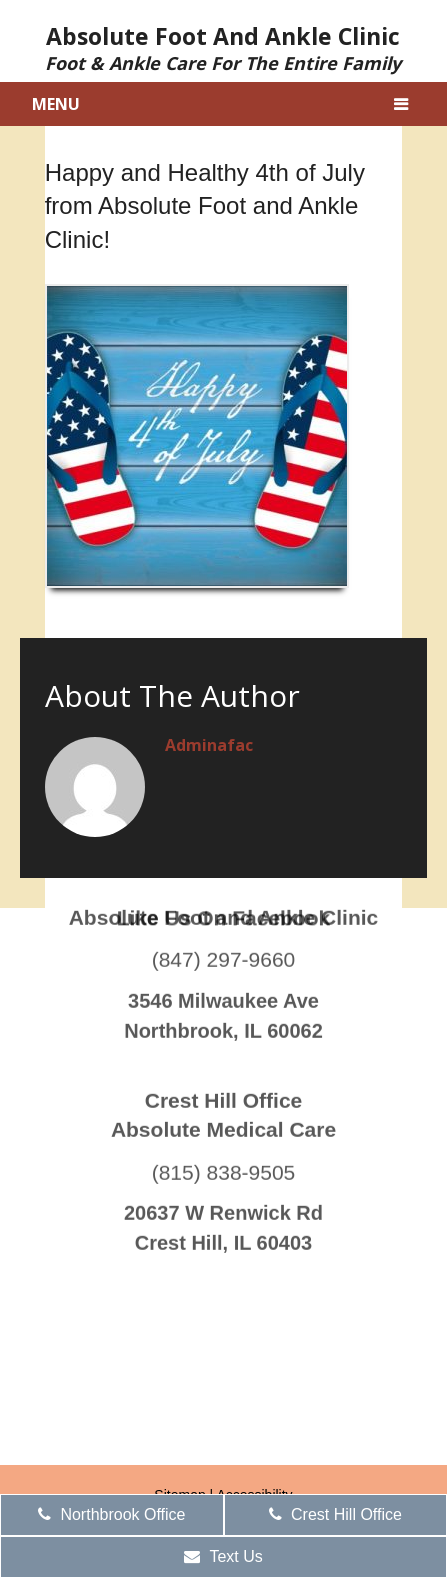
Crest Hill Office (335, 1514)
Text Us (223, 1556)
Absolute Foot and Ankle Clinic (223, 46)
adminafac (209, 745)
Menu (56, 104)
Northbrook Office (112, 1514)
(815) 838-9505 (224, 1109)
